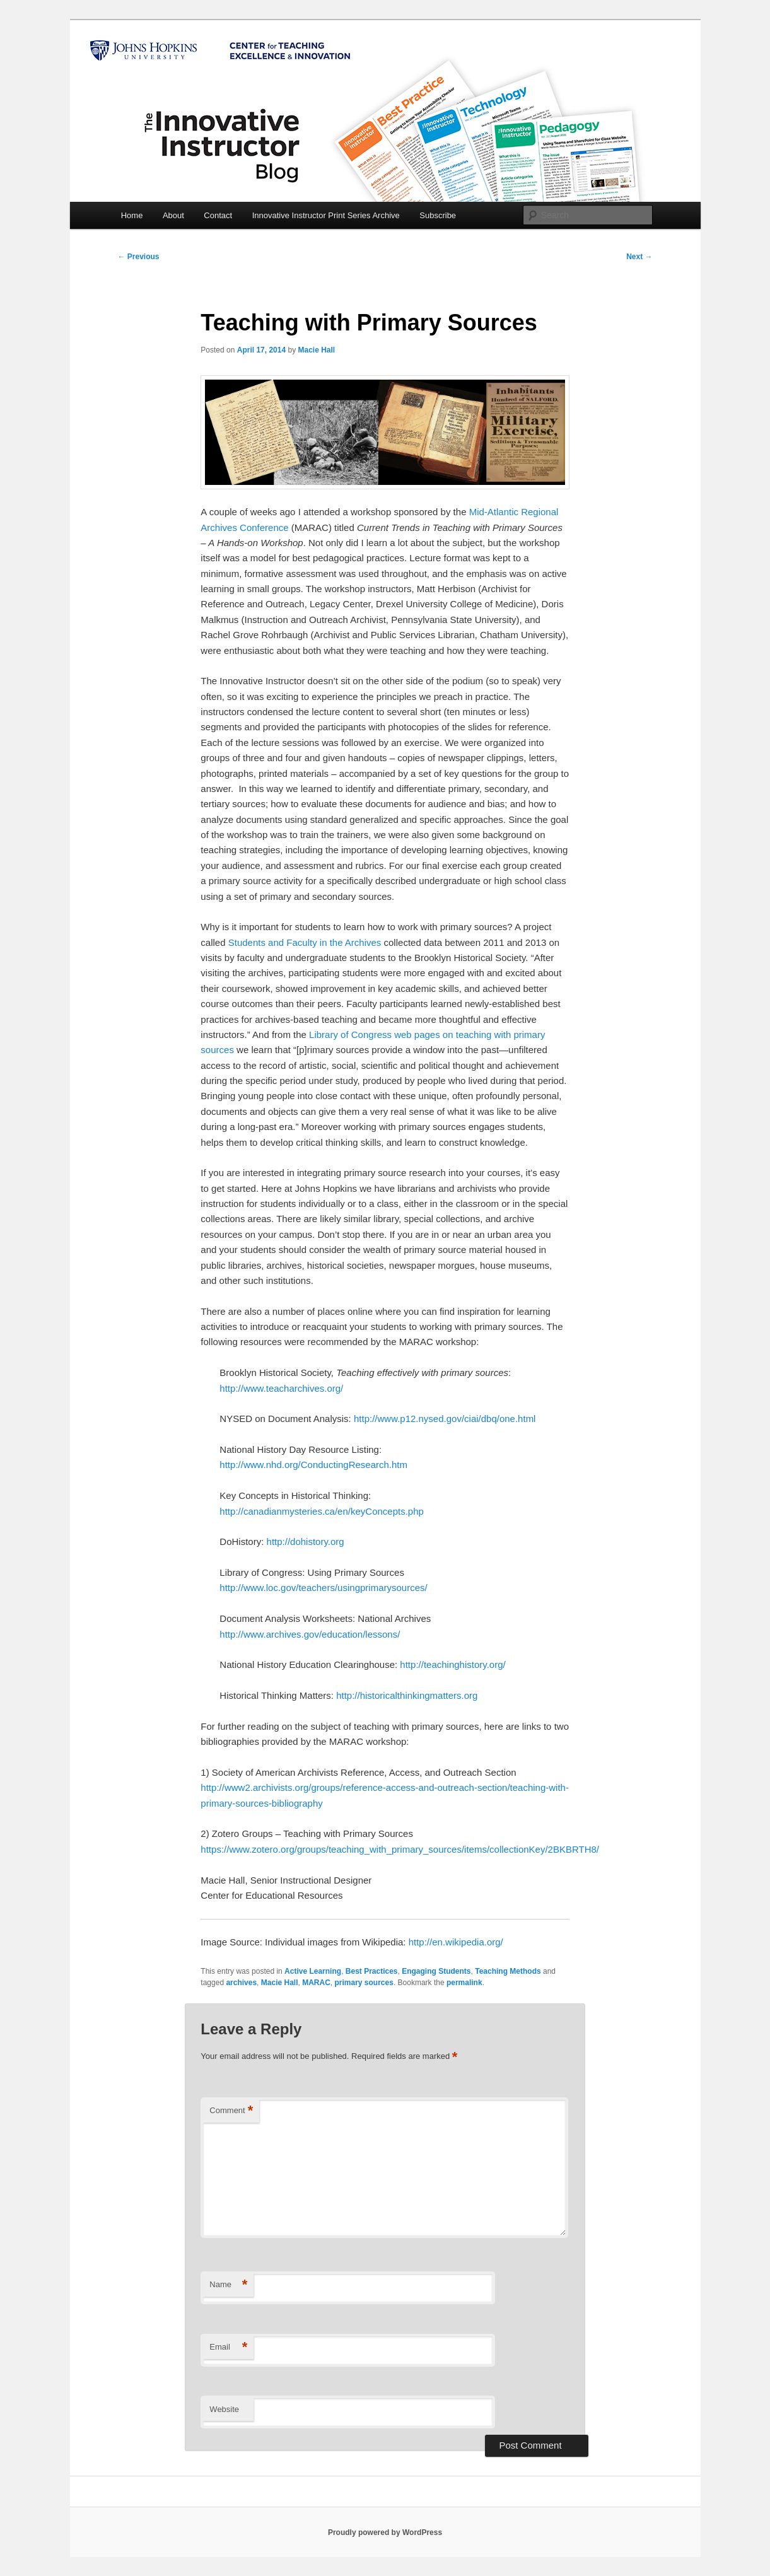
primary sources (364, 1982)
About (173, 215)
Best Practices (372, 1971)
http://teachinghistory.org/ (452, 1664)
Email (228, 2347)
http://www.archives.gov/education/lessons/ (309, 1634)
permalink (464, 1982)
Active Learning (312, 1971)
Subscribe (437, 215)
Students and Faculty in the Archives (305, 942)
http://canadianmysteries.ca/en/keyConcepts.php (321, 1511)
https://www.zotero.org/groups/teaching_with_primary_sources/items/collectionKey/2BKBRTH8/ (400, 1849)
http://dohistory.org (305, 1541)
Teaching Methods (507, 1971)
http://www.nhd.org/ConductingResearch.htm (313, 1464)
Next (639, 256)
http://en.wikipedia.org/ (456, 1942)
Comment (231, 2111)
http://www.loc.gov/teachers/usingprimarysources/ (323, 1587)
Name (228, 2285)
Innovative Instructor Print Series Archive (326, 215)
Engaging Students (436, 1971)
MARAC (316, 1982)
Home (132, 215)
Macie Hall (316, 350)
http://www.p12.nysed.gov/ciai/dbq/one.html (445, 1418)
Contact (218, 215)
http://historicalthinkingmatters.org (406, 1695)
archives (241, 1982)
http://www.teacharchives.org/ (281, 1388)
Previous (139, 256)
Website (224, 2409)
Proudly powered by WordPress (385, 2532)
